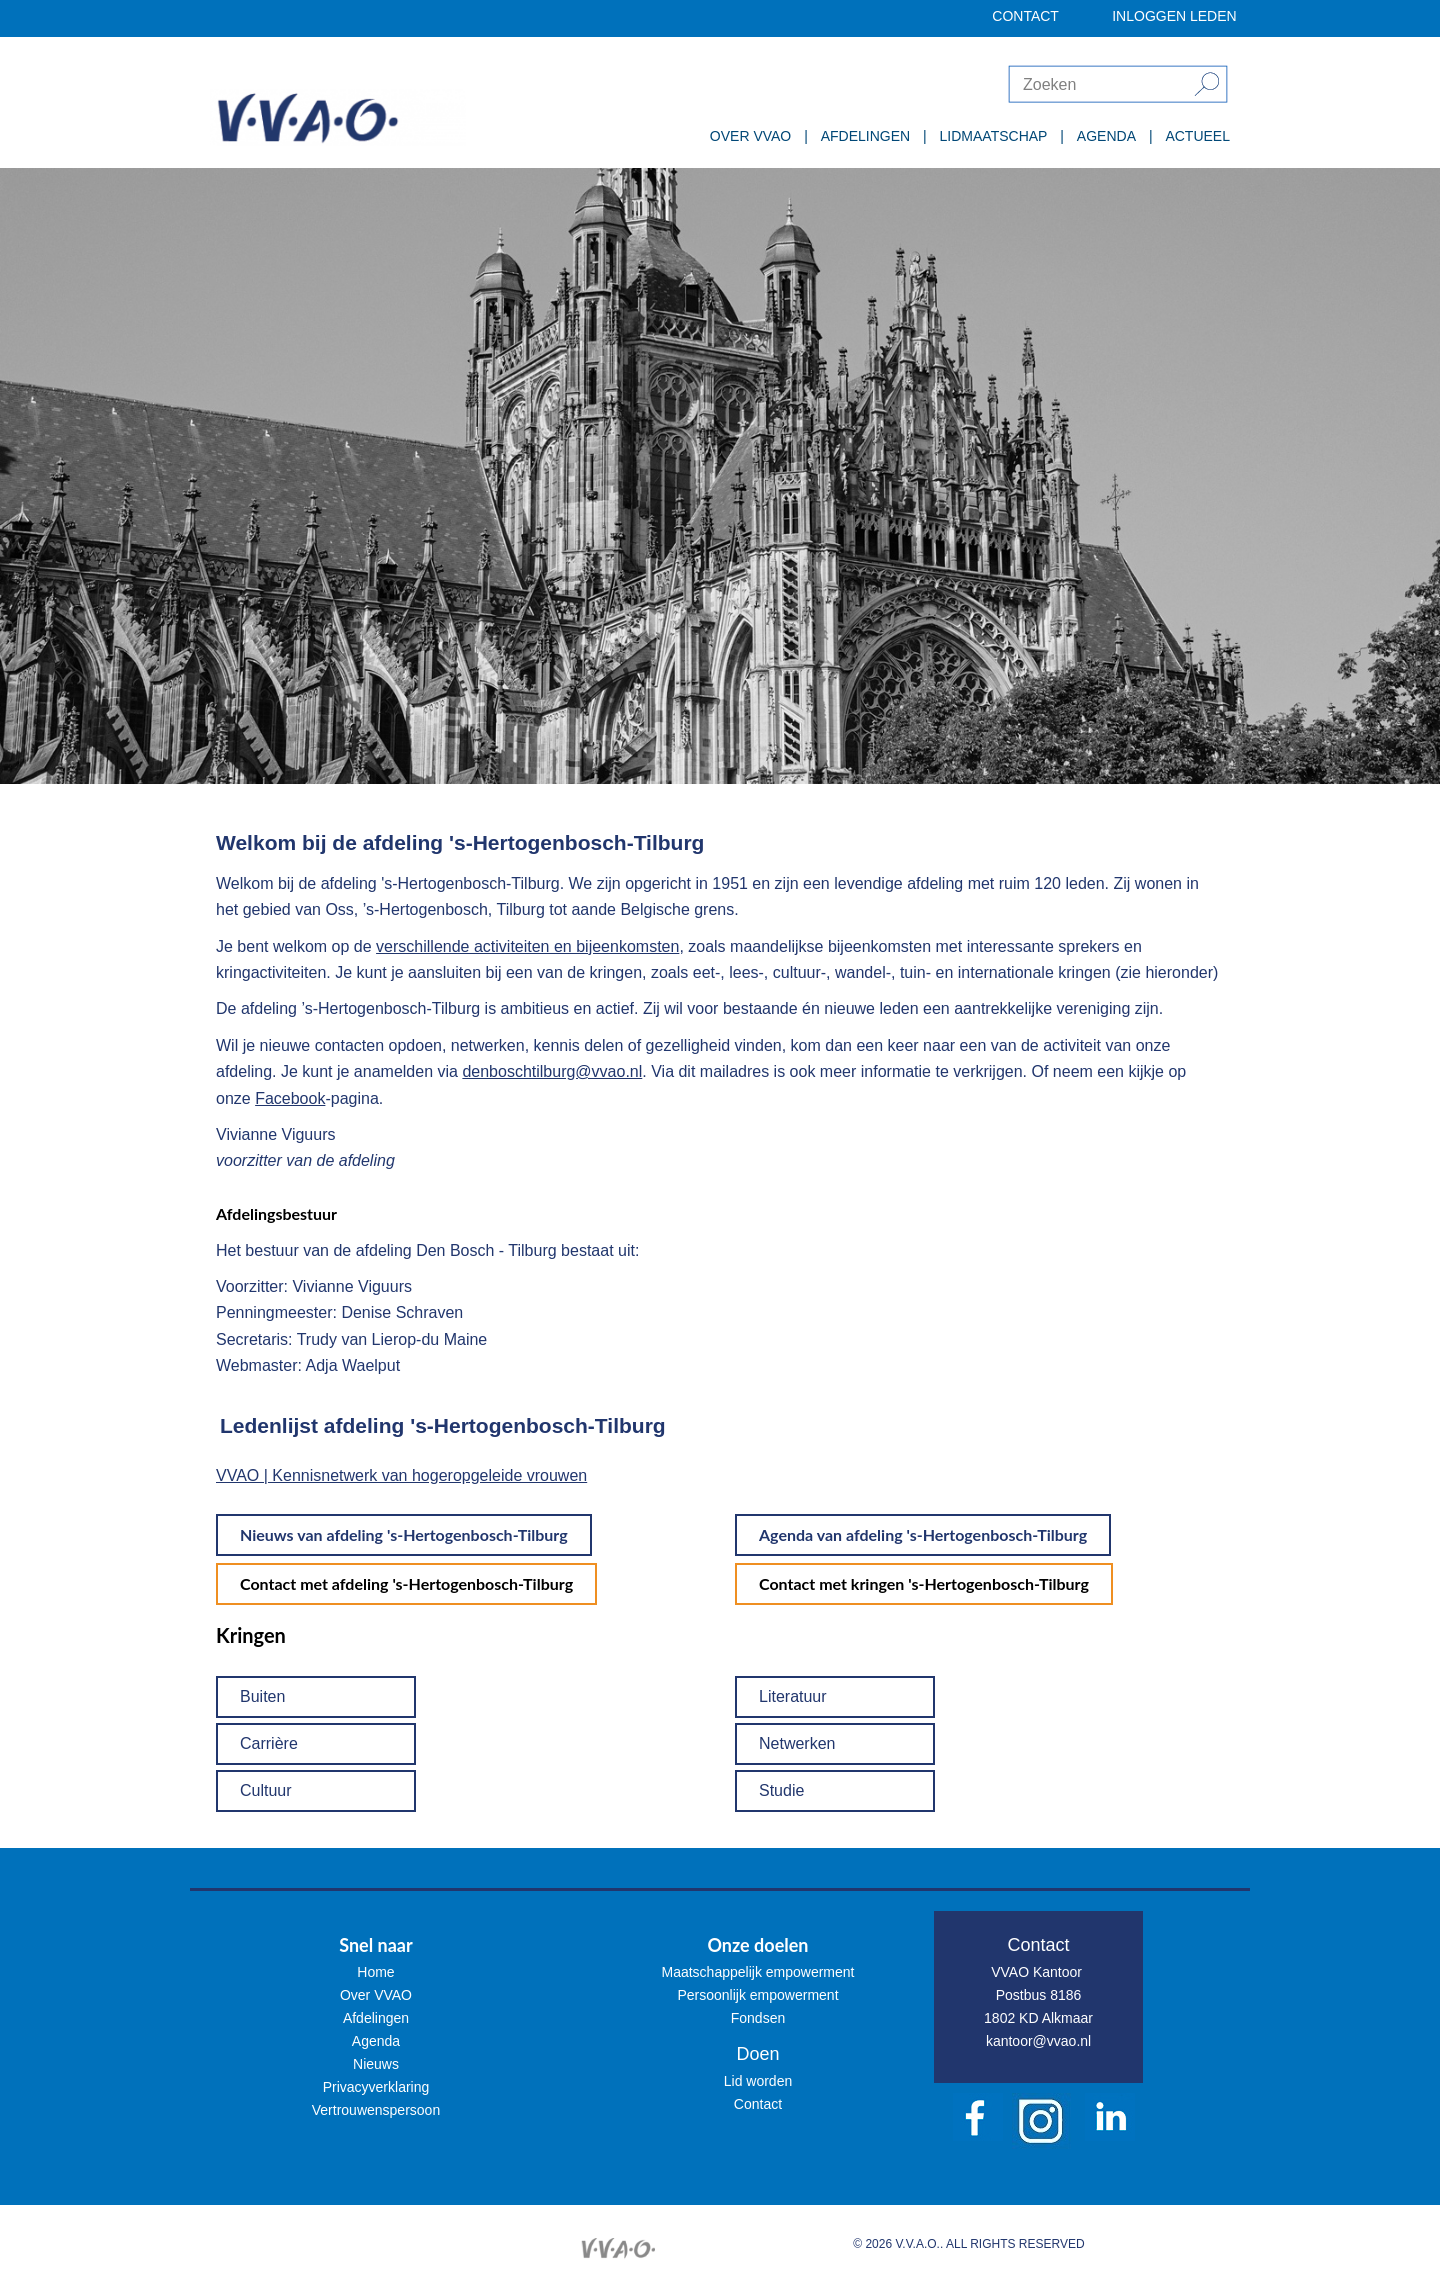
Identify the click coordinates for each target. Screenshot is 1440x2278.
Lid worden (758, 2081)
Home (375, 1972)
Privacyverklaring (376, 2087)
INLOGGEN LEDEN (1174, 16)
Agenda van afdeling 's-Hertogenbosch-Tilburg (923, 1534)
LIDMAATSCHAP (994, 136)
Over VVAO (376, 1995)
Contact (758, 2104)
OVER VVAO (750, 136)
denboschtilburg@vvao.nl (552, 1071)
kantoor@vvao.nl (1038, 2041)
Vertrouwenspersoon (376, 2110)
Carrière (269, 1743)
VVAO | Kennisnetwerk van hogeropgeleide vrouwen (401, 1475)
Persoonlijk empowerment (757, 1995)
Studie (781, 1790)
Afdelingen (376, 2018)
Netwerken (797, 1743)
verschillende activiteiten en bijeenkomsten (527, 946)
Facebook (290, 1098)
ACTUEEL (1197, 136)
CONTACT (1025, 16)
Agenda (376, 2041)
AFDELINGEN (865, 136)
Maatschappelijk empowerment (758, 1972)
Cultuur (266, 1790)
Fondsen (758, 2018)
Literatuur (793, 1696)
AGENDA (1106, 136)
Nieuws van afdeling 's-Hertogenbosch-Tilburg (404, 1534)
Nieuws (376, 2064)
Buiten (262, 1696)
